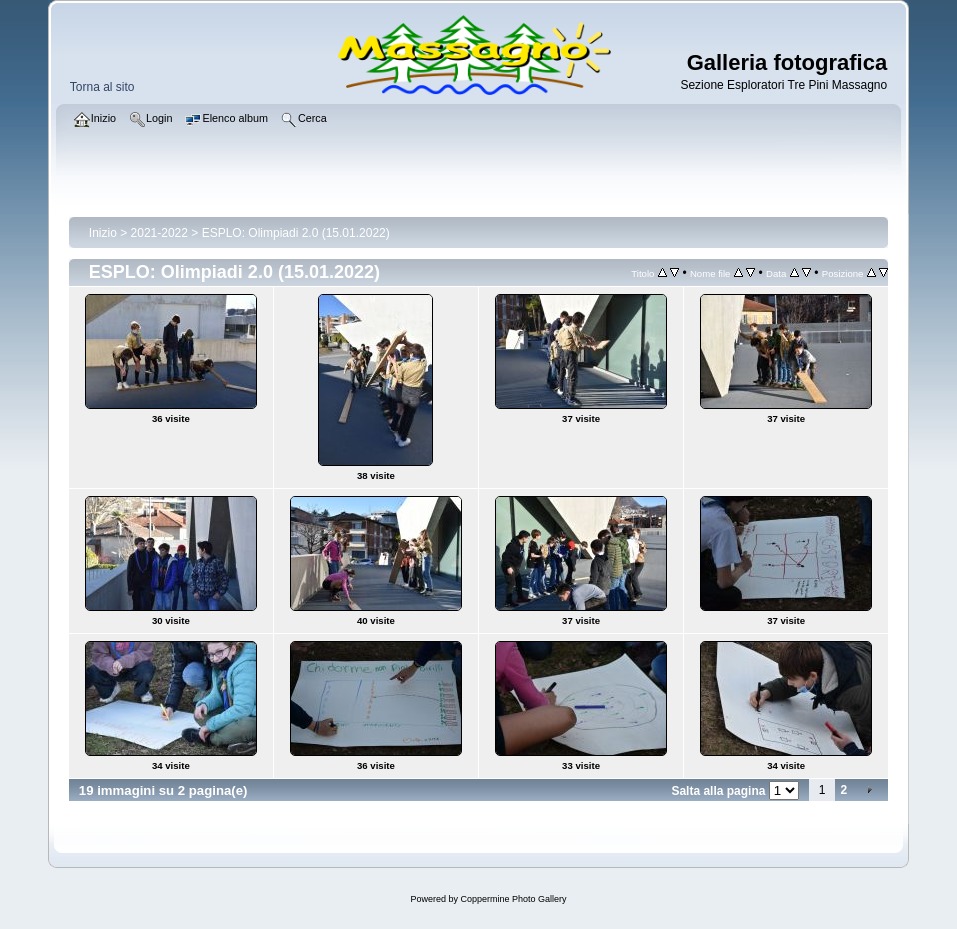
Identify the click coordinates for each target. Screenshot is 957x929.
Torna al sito (102, 87)
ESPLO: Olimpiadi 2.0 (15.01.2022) (296, 233)
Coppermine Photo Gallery (513, 899)
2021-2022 (159, 233)
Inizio (103, 233)
